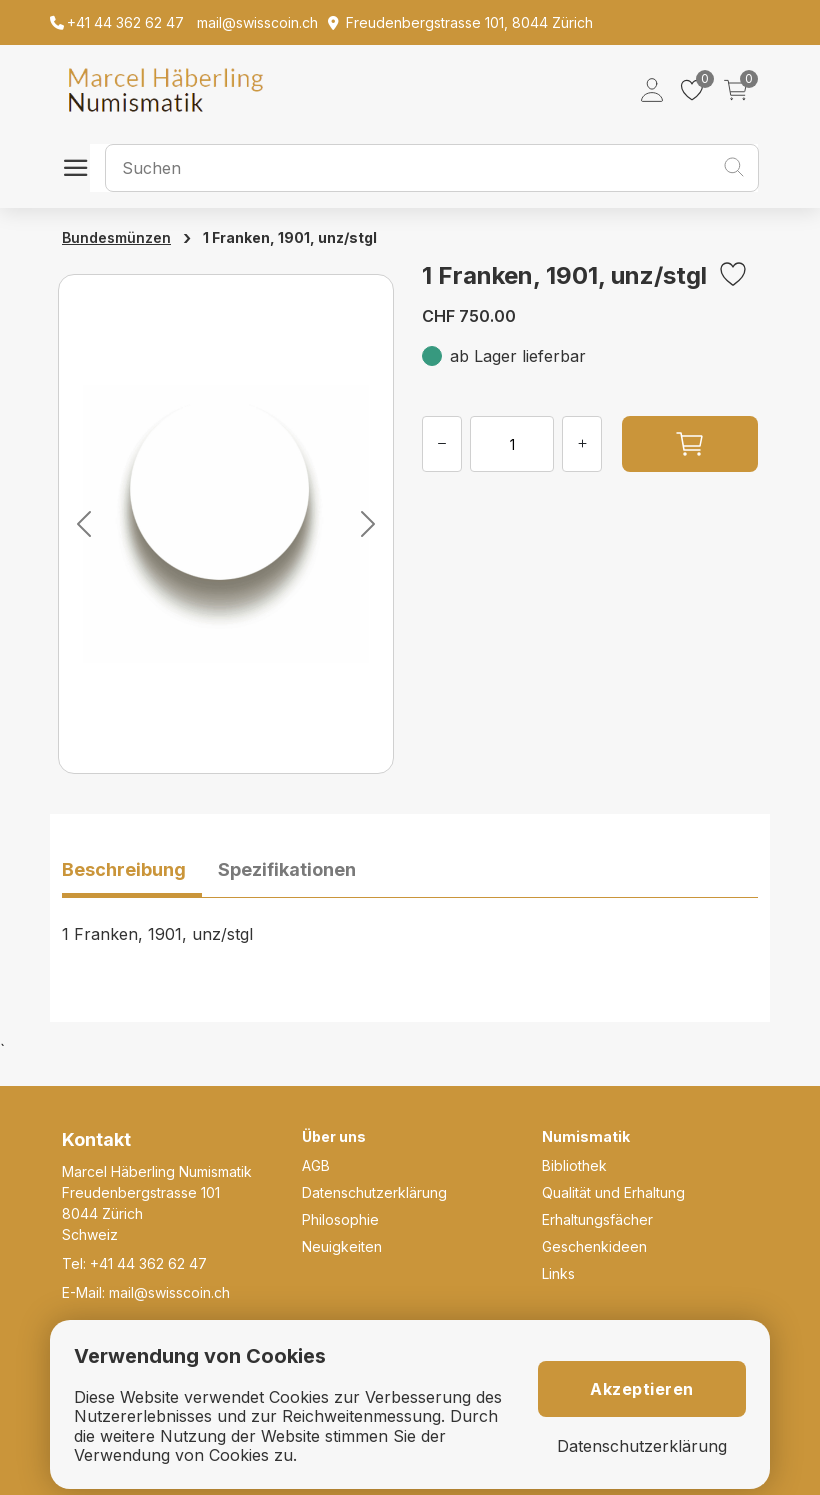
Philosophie (340, 1219)
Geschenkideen (594, 1246)
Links (558, 1273)
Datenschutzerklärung (374, 1192)
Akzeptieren (642, 1389)
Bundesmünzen (116, 237)
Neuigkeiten (342, 1246)
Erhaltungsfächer (597, 1219)
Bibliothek (574, 1165)
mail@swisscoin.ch (169, 1292)
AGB (316, 1165)
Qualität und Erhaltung (613, 1192)
